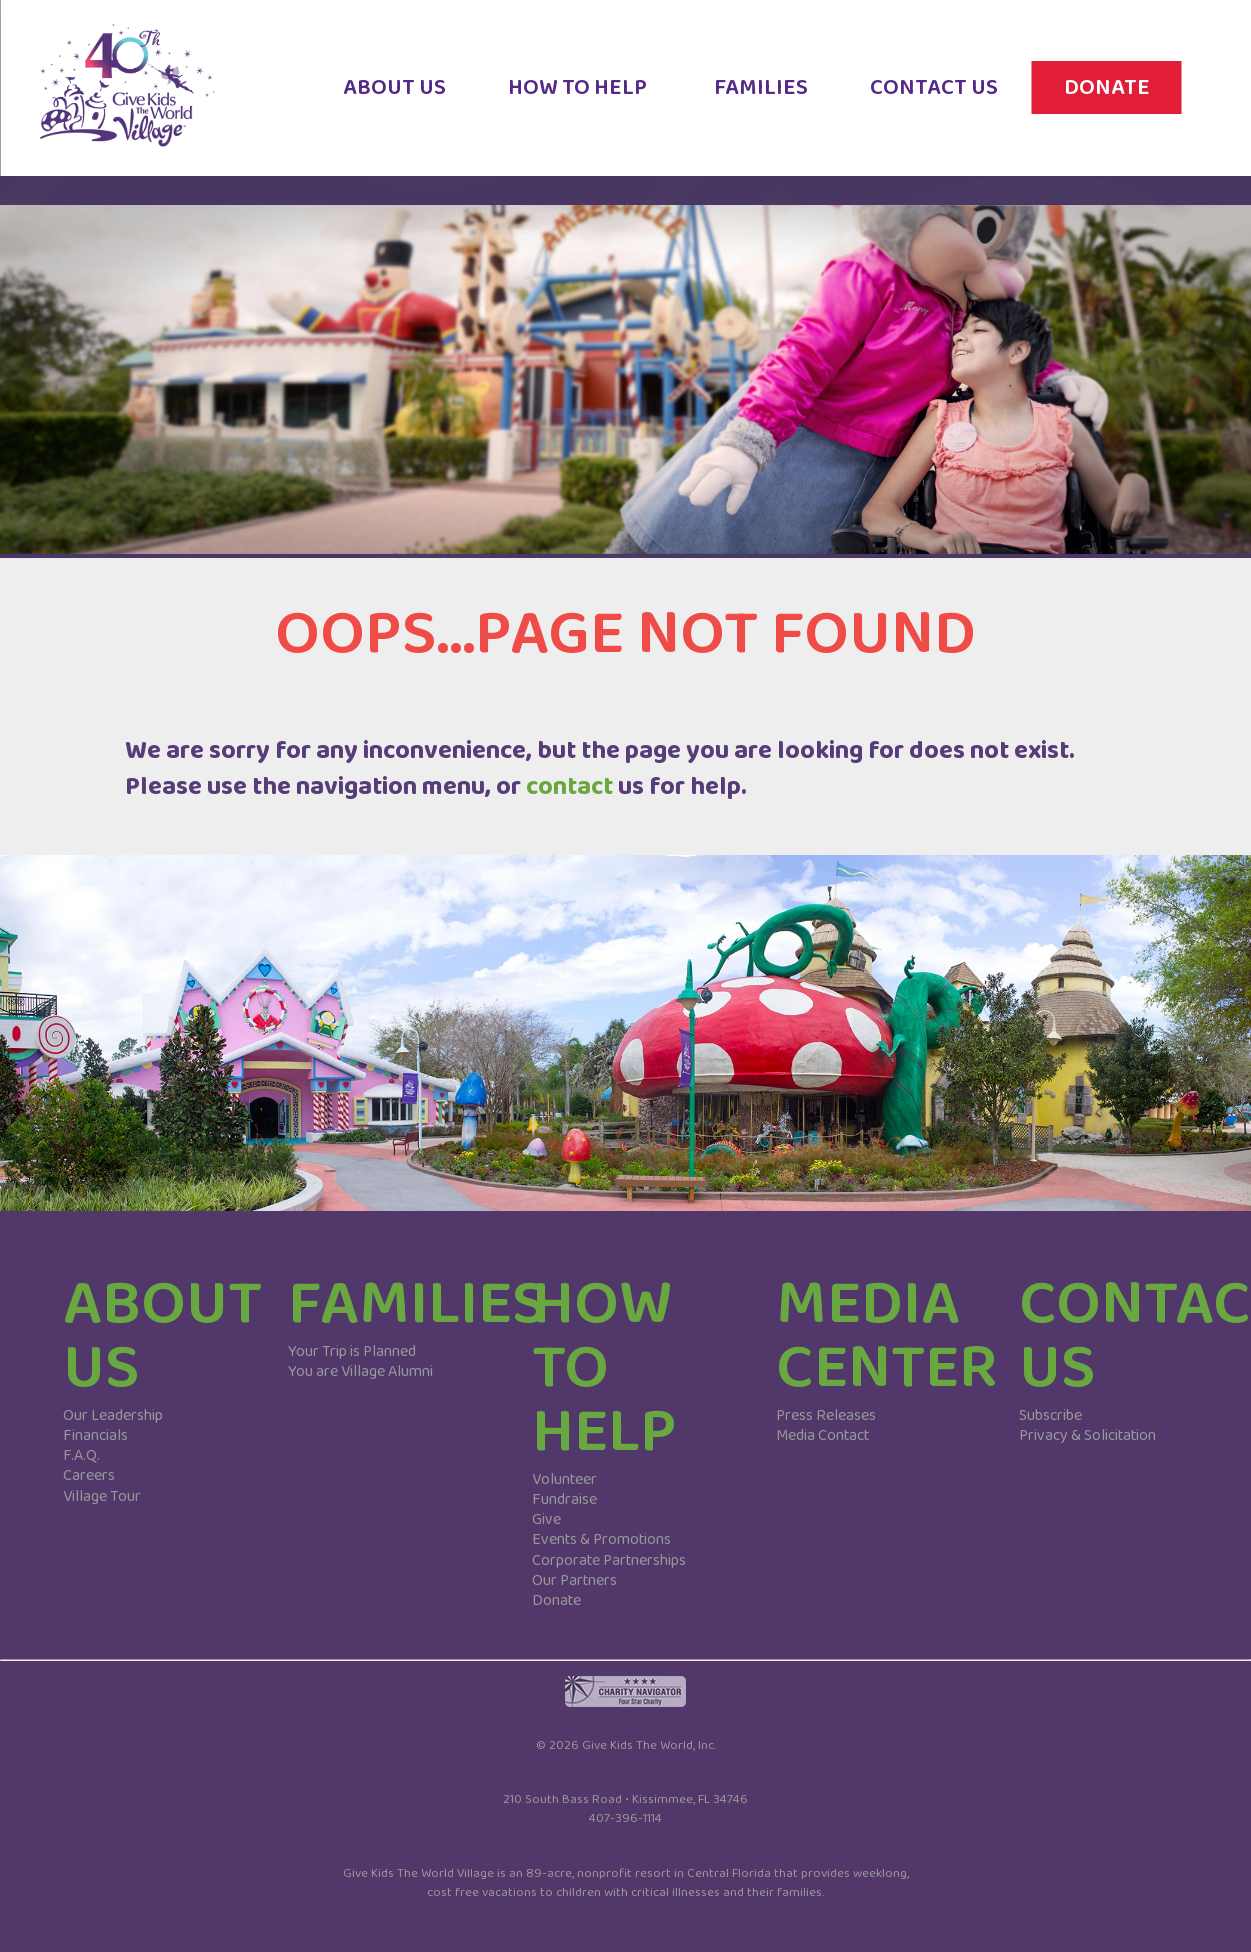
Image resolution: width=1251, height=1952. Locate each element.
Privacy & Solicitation (1087, 1435)
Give (546, 1519)
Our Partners (574, 1580)
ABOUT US (409, 101)
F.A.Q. (81, 1455)
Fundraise (564, 1499)
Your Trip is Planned (352, 1351)
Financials (95, 1435)
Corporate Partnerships (609, 1560)
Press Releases (826, 1415)
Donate (556, 1600)
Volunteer (564, 1479)
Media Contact (822, 1435)
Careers (89, 1475)
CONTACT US (948, 101)
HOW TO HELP (592, 101)
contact (569, 786)
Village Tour (102, 1496)
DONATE (1121, 101)
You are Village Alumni (360, 1371)
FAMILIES (775, 101)
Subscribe (1050, 1415)
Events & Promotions (601, 1539)
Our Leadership (113, 1415)
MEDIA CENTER (887, 1336)
